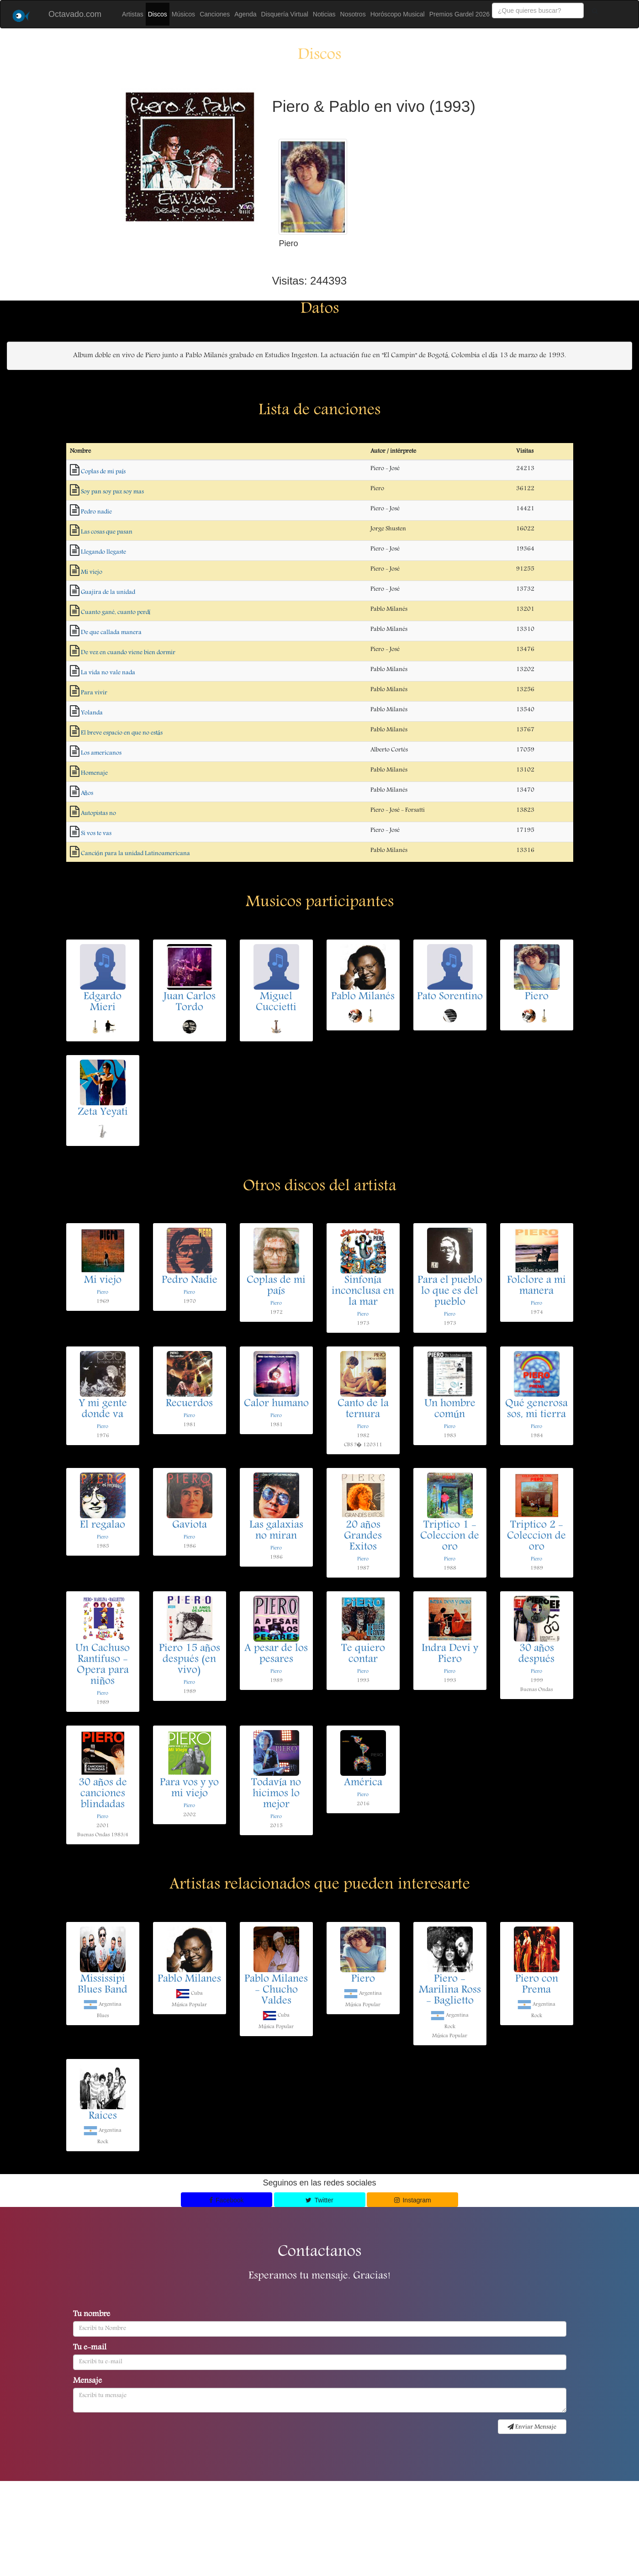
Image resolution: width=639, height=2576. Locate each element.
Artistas (132, 14)
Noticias (324, 14)
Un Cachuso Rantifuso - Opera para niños (102, 1665)
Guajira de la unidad (108, 592)
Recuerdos (189, 1404)
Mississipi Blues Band (102, 1985)
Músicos (183, 14)
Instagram (412, 2200)
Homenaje (94, 773)
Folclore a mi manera (536, 1286)
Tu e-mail (89, 2348)
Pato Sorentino (450, 997)
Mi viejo (91, 572)
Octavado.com (74, 14)
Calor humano (276, 1404)
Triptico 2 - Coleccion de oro (536, 1536)
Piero (537, 997)
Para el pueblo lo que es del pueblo (449, 1291)
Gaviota (189, 1525)
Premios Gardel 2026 (459, 14)
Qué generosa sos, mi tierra (536, 1409)
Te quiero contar (363, 1654)
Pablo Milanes (189, 1979)
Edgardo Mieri (102, 1002)
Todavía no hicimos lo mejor (276, 1794)
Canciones (215, 14)
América (363, 1783)
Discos (157, 14)
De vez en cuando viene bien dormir (128, 653)
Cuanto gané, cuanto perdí (116, 612)
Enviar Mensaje (531, 2427)
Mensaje (87, 2381)
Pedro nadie (96, 512)
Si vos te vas (96, 833)
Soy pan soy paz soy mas (112, 492)
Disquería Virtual (284, 14)
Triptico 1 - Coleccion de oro (449, 1536)
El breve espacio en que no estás (122, 733)
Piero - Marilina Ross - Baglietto (450, 1990)
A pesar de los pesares (276, 1654)
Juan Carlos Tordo (190, 1002)
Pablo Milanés (363, 997)
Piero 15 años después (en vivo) (189, 1660)
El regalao (102, 1525)
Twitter (319, 2200)
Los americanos (101, 753)
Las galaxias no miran (276, 1531)
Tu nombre (91, 2315)
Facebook (226, 2200)
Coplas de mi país (103, 472)
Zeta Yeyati (103, 1112)
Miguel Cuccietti (276, 1002)
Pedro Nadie (189, 1281)
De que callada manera (111, 632)
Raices (103, 2116)
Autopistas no (98, 813)
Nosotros (353, 14)
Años (87, 793)
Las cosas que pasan (106, 532)
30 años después (536, 1654)
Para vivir (94, 693)
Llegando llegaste (103, 552)
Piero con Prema (536, 1985)
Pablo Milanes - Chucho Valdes (276, 1990)
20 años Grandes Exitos (363, 1536)
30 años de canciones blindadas (103, 1794)
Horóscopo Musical (397, 14)
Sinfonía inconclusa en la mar (363, 1291)
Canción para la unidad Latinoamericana (135, 854)
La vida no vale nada (108, 673)
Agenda (245, 14)
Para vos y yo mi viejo (189, 1788)
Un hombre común (449, 1409)
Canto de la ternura (363, 1409)
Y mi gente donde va (103, 1409)
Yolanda (92, 713)
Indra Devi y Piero (450, 1654)
